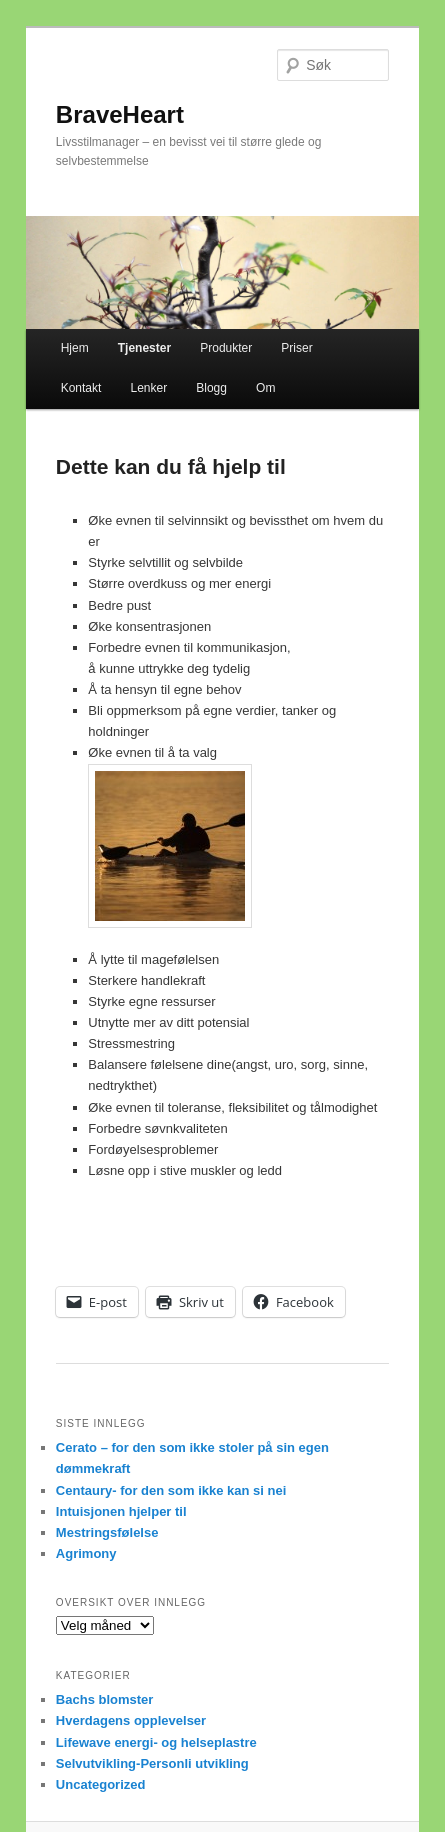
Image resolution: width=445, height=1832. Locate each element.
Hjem (75, 348)
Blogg (211, 388)
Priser (296, 348)
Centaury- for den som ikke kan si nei (171, 1490)
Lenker (148, 388)
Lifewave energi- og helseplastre (156, 1742)
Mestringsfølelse (107, 1532)
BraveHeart (120, 114)
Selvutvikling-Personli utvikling (152, 1763)
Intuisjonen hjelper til (121, 1511)
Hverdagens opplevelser (131, 1720)
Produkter (226, 348)
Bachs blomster (105, 1699)
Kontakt (81, 388)
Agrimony (86, 1553)
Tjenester (144, 348)
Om (265, 388)
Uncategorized (101, 1784)
